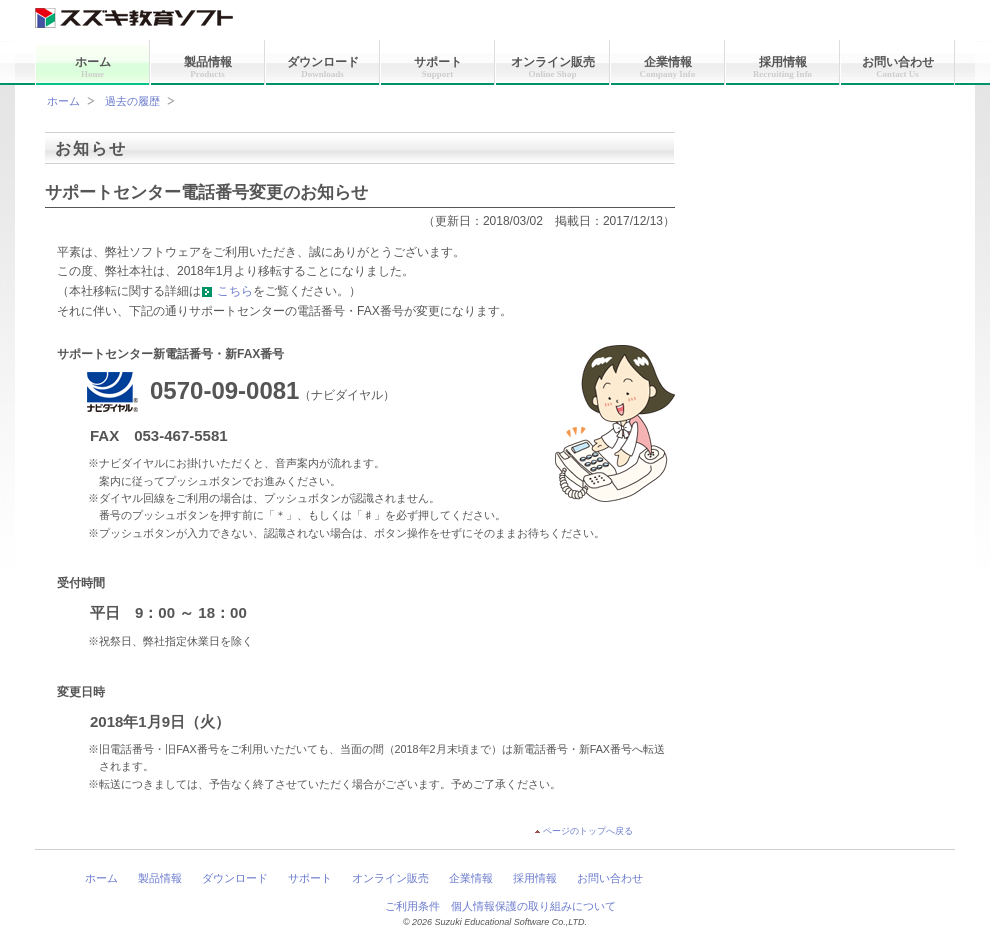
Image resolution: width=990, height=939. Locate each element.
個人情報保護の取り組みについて (533, 906)
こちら (227, 291)
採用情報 (782, 67)
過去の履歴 (132, 101)
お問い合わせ (898, 67)
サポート (438, 67)
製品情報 (208, 67)
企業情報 (668, 67)
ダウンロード (323, 67)
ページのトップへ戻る (588, 831)
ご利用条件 (412, 906)
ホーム (93, 67)
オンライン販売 (553, 67)
